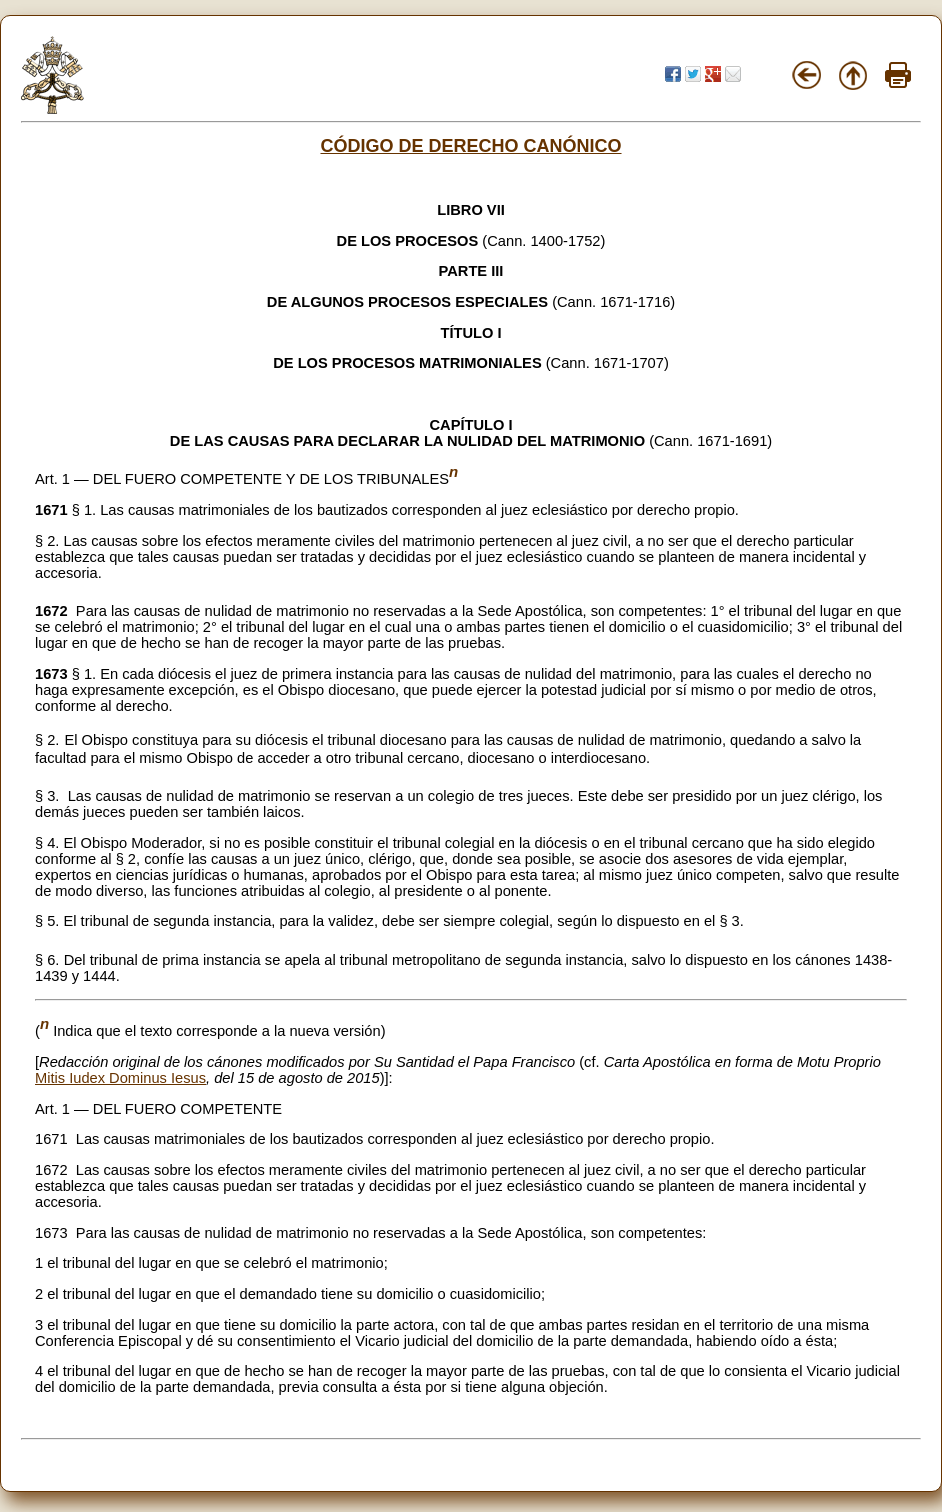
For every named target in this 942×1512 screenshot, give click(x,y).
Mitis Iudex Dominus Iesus (120, 1078)
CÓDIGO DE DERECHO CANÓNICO (470, 146)
